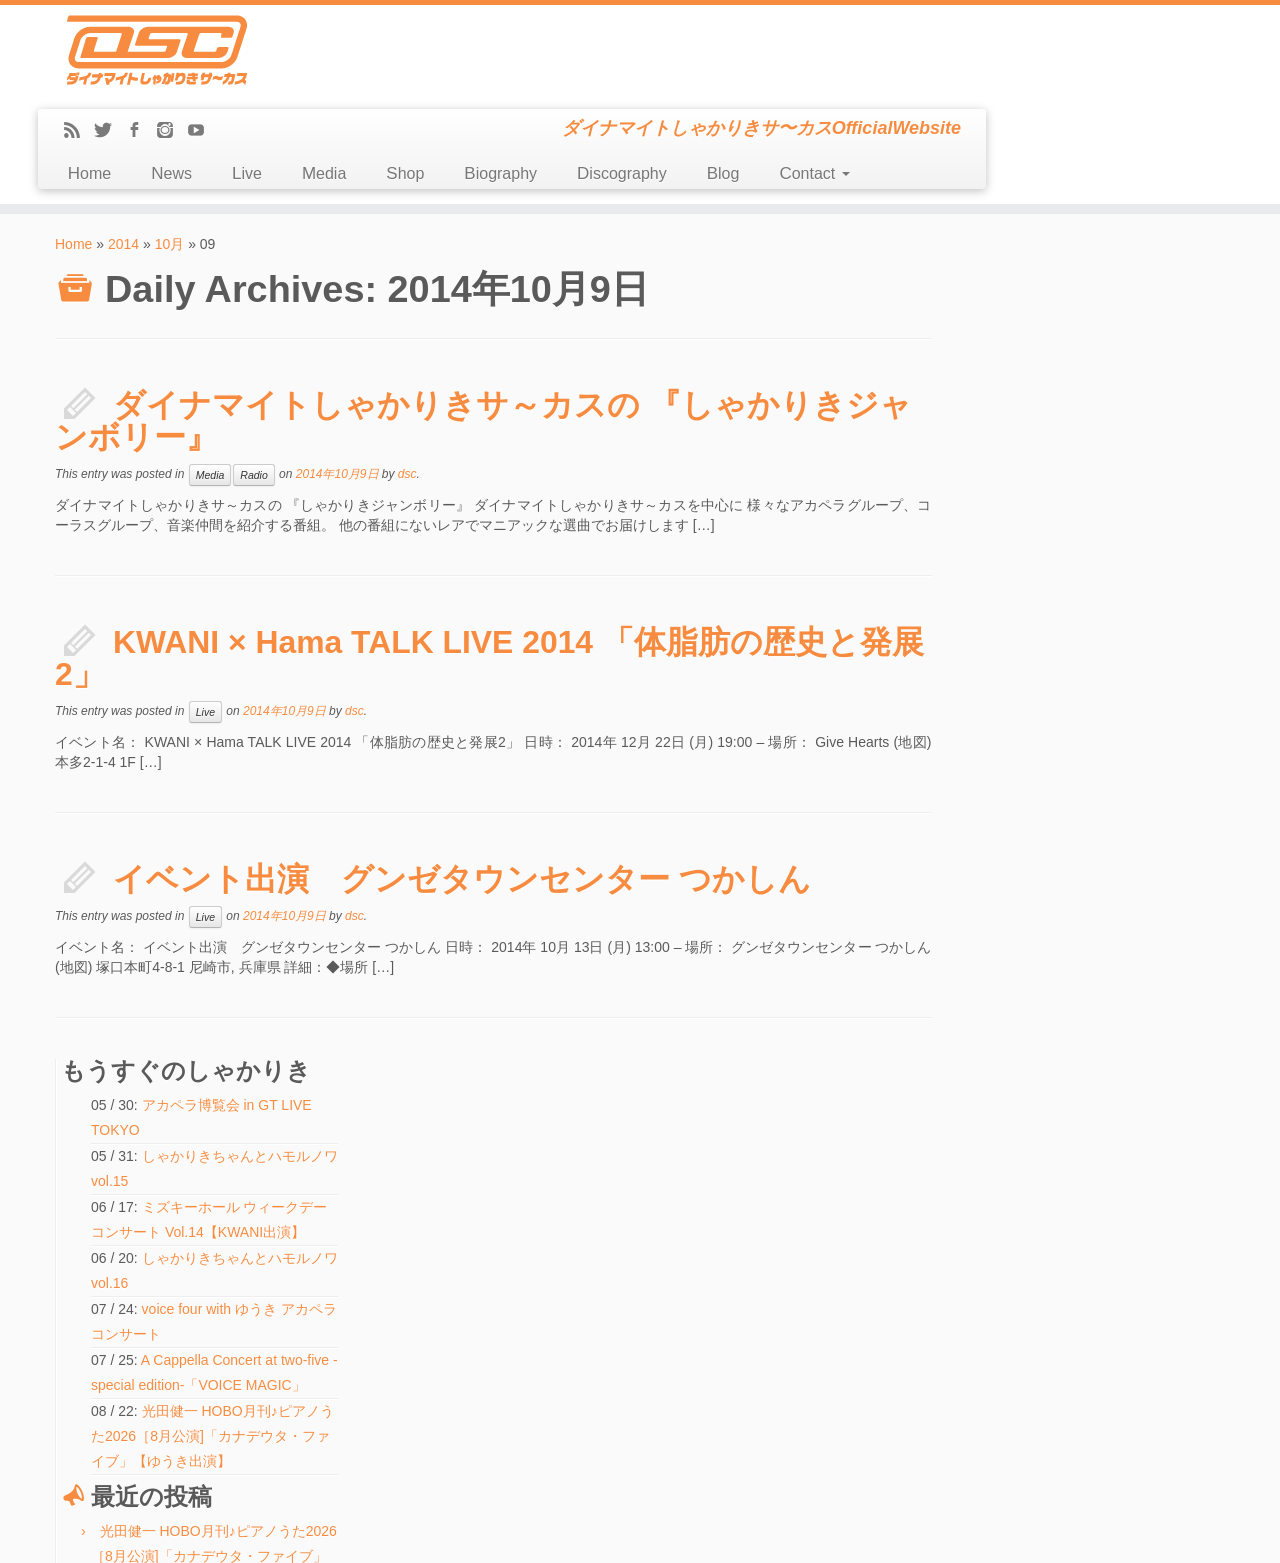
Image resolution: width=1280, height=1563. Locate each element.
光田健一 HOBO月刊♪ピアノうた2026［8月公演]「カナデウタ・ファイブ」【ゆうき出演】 (1105, 582)
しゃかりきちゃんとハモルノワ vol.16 (562, 1258)
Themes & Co (707, 1533)
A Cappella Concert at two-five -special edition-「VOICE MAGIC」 (1099, 506)
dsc (407, 384)
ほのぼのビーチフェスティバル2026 (558, 1281)
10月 (170, 154)
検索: (471, 1418)
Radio (253, 385)
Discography (917, 83)
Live (542, 83)
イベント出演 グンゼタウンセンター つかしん (462, 789)
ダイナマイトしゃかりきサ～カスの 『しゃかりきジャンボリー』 (483, 331)
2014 (123, 154)
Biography (796, 83)
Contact (1110, 83)
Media (619, 83)
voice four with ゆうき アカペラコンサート (573, 1235)
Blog (1018, 83)
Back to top (1197, 1533)
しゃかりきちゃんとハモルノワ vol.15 (562, 1350)
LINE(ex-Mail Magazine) (129, 1365)
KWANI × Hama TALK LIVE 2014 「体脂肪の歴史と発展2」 (474, 568)
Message (92, 1387)
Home (384, 83)
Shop (701, 83)
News (467, 83)
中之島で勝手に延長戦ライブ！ (1098, 957)
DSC (589, 1533)
